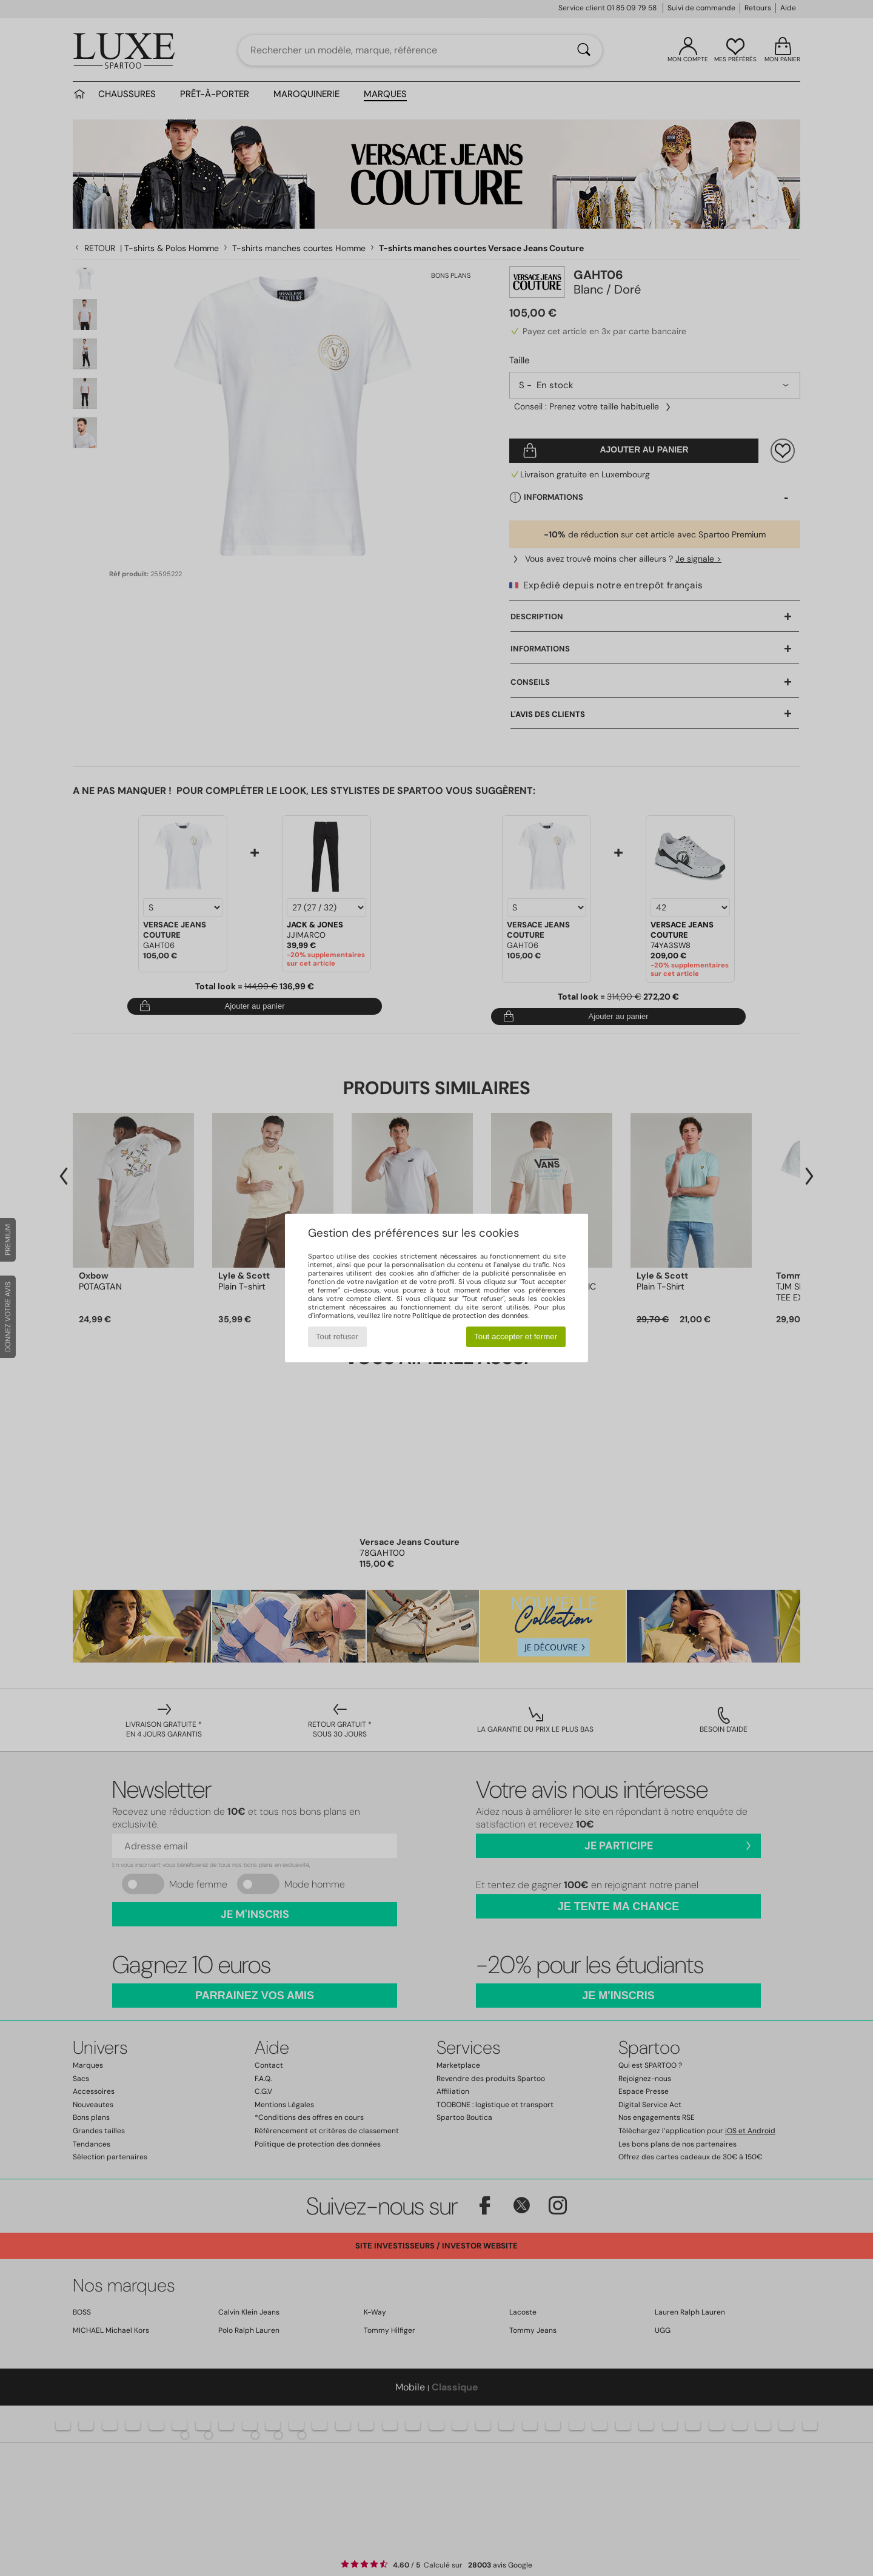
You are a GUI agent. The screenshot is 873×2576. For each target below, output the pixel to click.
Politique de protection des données (470, 1315)
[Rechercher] (584, 50)
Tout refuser (337, 1336)
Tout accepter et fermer (515, 1336)
